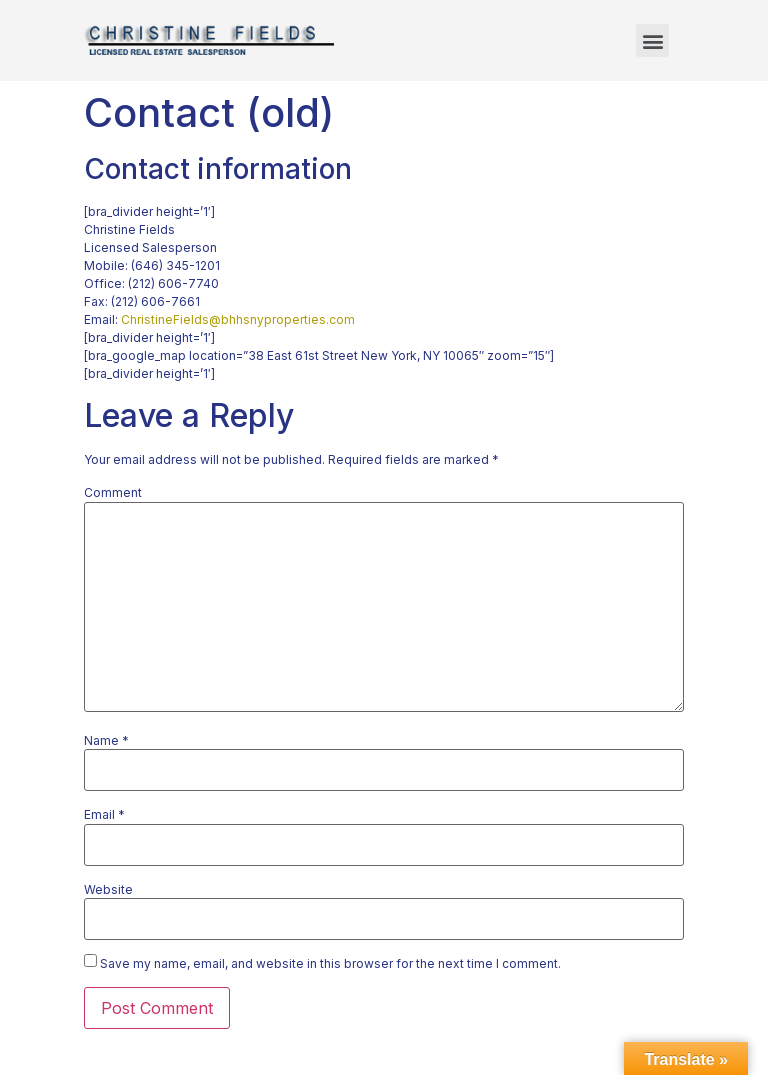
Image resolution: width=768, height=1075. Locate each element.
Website (108, 890)
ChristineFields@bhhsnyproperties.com (238, 319)
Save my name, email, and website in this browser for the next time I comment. (330, 964)
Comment (113, 493)
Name (106, 741)
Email (104, 815)
